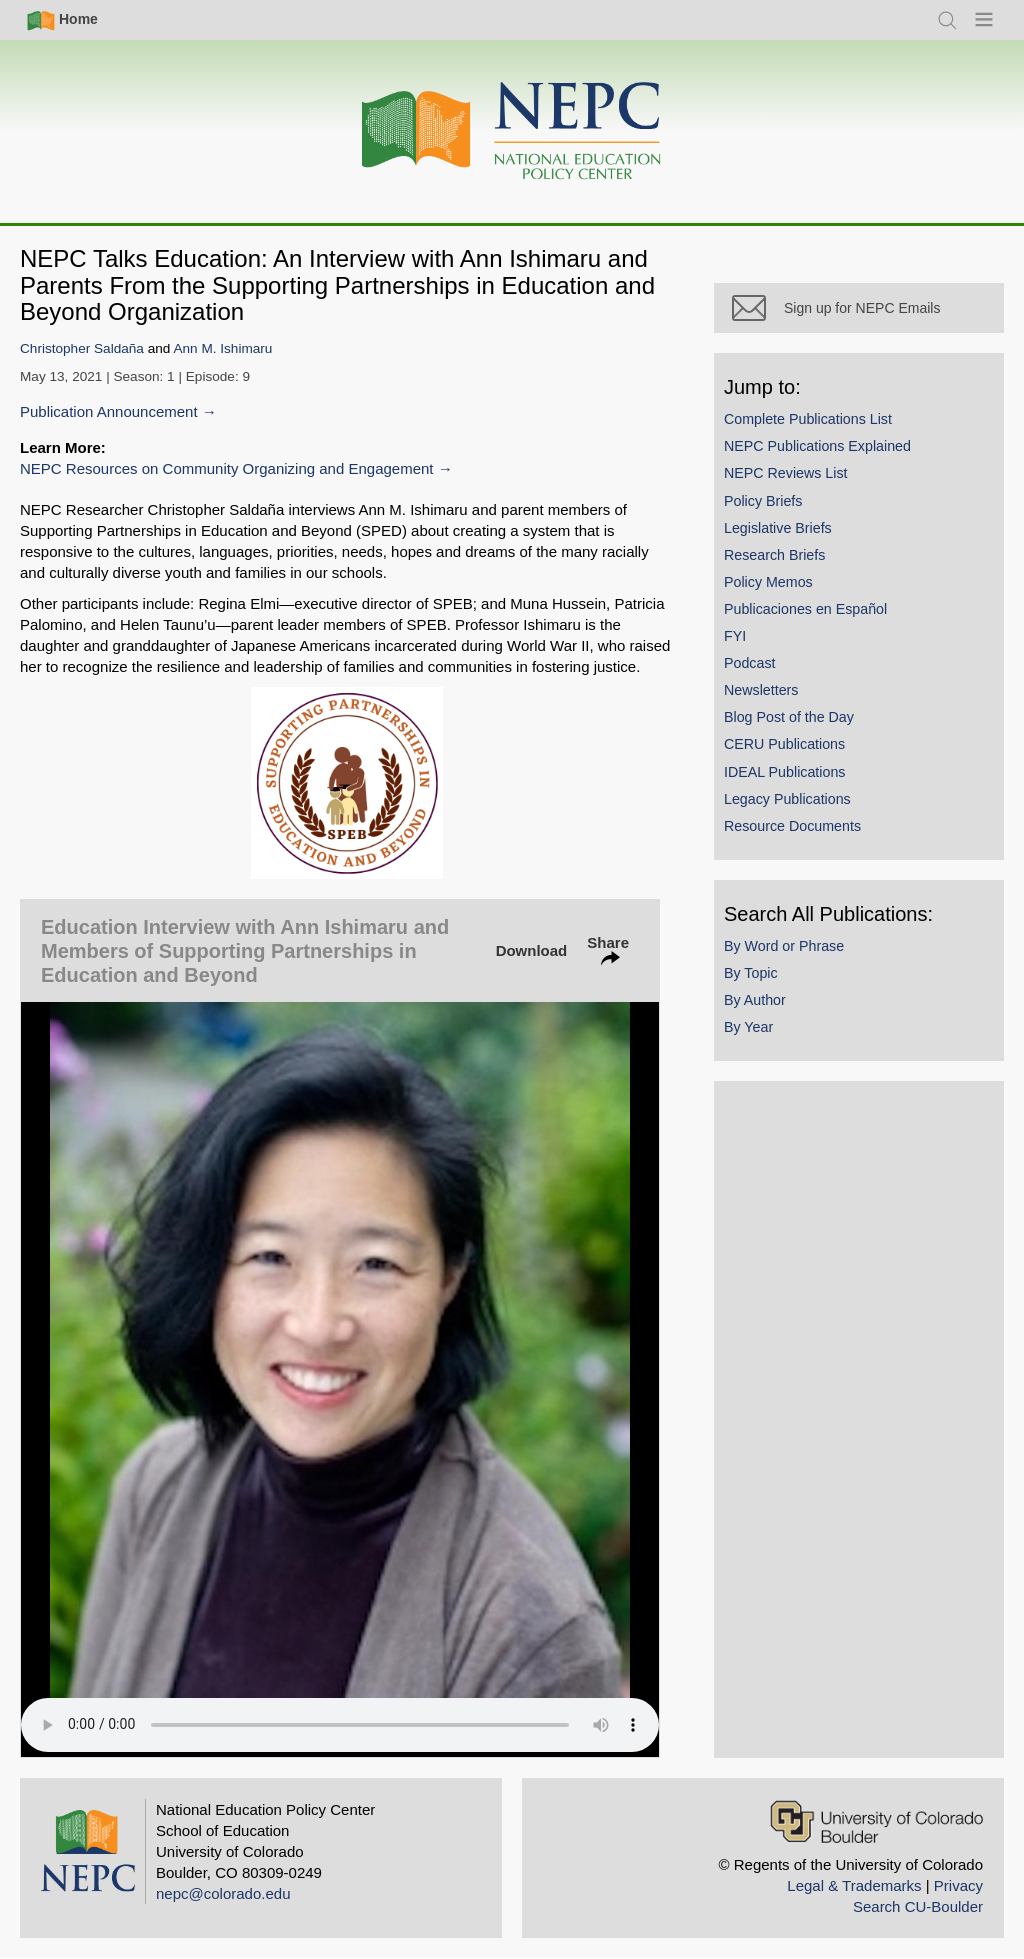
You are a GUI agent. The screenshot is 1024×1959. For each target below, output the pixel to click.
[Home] (512, 131)
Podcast (750, 663)
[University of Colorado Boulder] (876, 1821)
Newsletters (761, 690)
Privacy (958, 1885)
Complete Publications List (808, 419)
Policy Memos (768, 582)
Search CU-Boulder (918, 1906)
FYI (735, 636)
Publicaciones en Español (805, 609)
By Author (755, 1000)
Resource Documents (792, 826)
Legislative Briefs (778, 528)
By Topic (751, 973)
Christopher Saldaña (82, 348)
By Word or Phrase (784, 946)
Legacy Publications (787, 799)
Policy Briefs (763, 501)
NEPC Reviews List (786, 473)
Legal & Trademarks (854, 1885)
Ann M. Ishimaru (222, 348)
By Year (748, 1027)
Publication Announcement (109, 411)
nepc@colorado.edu (223, 1893)
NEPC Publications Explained (817, 446)
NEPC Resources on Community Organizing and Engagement (227, 468)
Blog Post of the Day (789, 717)
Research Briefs (774, 555)
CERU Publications (784, 744)
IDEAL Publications (784, 772)
